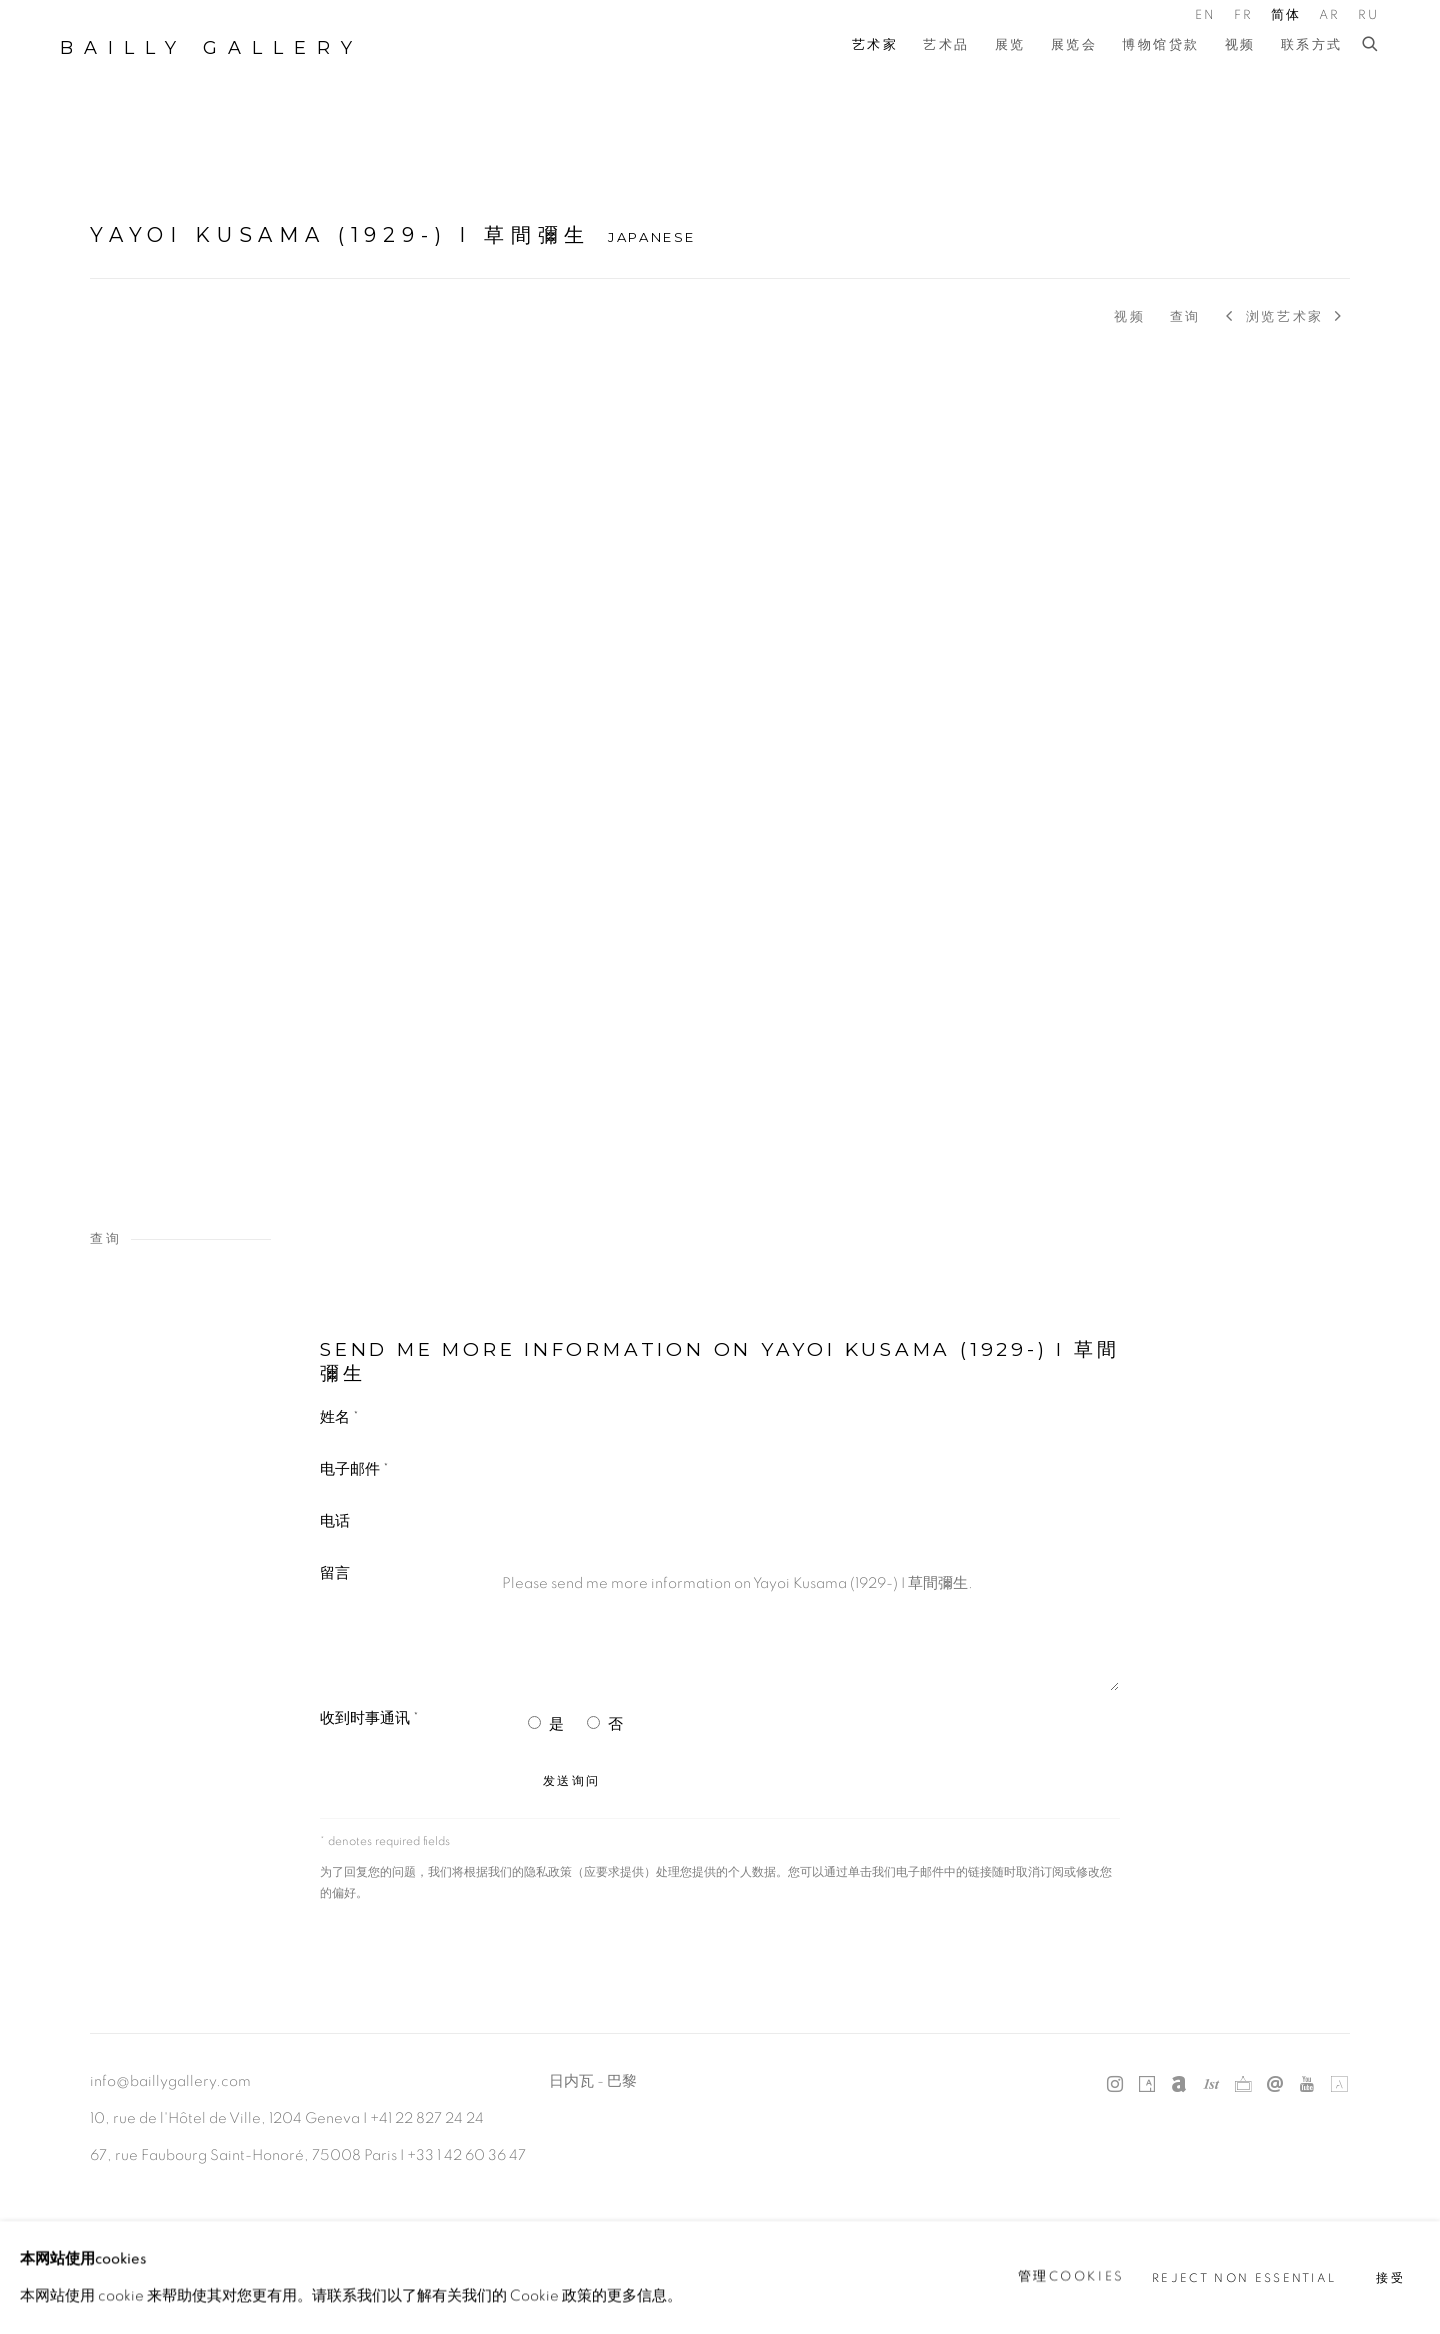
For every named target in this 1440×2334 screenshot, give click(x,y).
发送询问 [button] (571, 1781)
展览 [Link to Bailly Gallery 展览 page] (1010, 45)
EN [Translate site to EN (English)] (1206, 15)
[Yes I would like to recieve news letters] (534, 1722)
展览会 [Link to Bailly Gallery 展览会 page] (1074, 45)
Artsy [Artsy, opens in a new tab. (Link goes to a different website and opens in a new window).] (1147, 2085)
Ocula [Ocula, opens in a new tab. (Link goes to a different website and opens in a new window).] (1243, 2085)
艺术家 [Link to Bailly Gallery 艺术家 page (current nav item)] (875, 45)
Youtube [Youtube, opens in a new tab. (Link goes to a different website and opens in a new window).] (1307, 2085)
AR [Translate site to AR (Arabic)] (1330, 15)
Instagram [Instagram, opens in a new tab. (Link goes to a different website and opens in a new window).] (1115, 2085)
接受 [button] (1390, 2277)
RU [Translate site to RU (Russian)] (1369, 15)
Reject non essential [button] (1244, 2277)
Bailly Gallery (211, 48)
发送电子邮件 (1275, 2085)
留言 (335, 1573)
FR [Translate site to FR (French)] (1244, 15)
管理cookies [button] (1071, 2276)
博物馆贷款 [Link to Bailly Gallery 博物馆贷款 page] (1161, 45)
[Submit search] (1371, 45)
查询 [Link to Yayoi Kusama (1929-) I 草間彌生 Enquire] (1185, 317)
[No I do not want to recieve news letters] (593, 1722)
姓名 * (339, 1417)
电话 (335, 1521)
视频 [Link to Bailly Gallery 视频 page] (1240, 45)
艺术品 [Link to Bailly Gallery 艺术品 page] (946, 45)
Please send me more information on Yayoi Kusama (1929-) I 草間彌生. (805, 1627)
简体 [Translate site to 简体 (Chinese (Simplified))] (1286, 15)
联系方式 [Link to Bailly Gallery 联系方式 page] (1312, 45)
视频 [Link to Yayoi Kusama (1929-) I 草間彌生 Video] (1129, 317)
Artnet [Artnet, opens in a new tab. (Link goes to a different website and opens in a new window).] (1179, 2085)
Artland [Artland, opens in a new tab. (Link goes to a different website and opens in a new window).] (1339, 2085)
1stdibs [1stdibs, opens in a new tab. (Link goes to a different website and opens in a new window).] (1211, 2085)
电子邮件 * (354, 1469)
